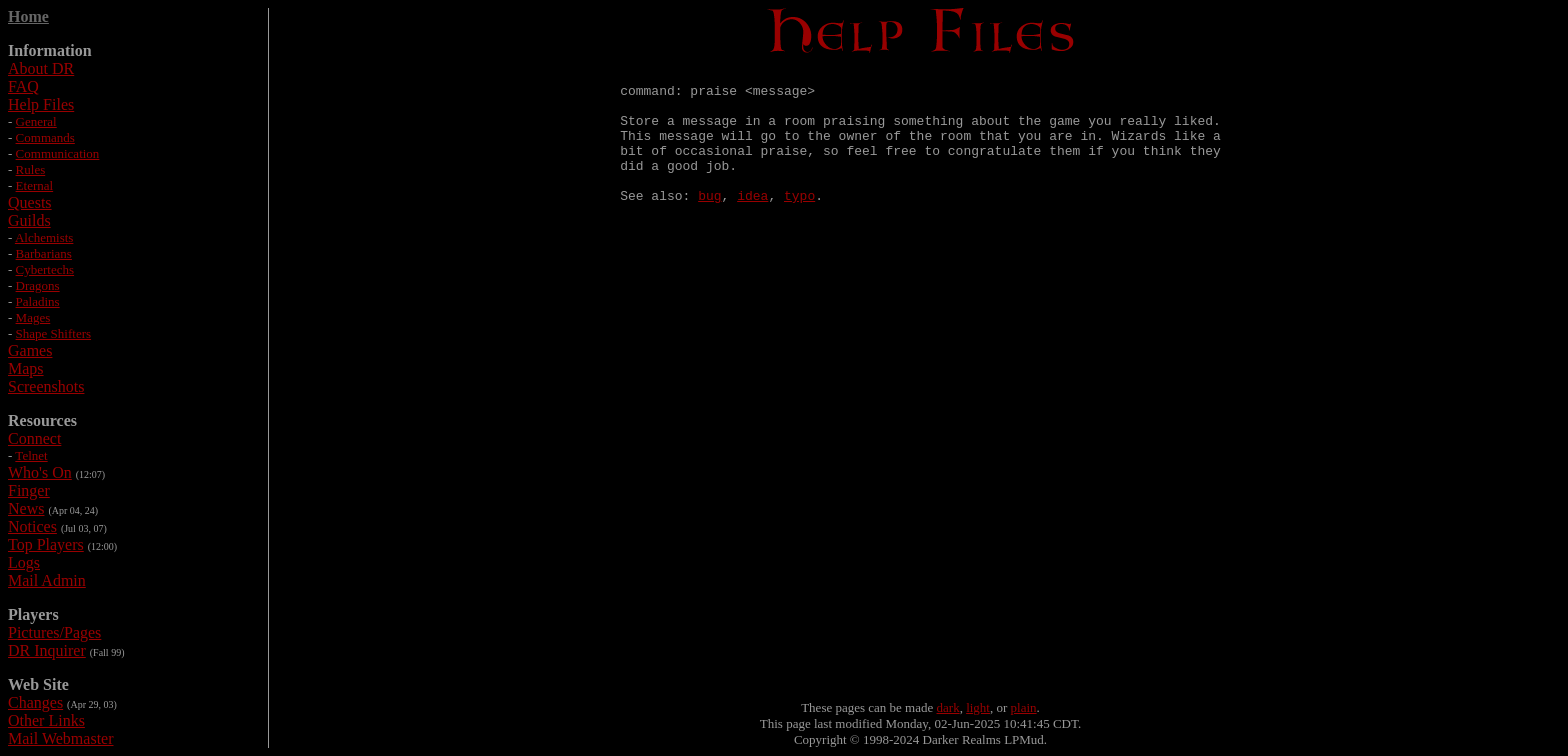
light (978, 707)
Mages (33, 317)
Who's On (40, 472)
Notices (32, 526)
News (26, 508)
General (36, 121)
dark (948, 707)
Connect (34, 438)
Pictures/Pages (54, 632)
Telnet (31, 455)
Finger (29, 490)
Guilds (29, 220)
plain (1024, 707)
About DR (41, 68)
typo (799, 222)
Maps (26, 368)
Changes (35, 702)
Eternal (35, 185)
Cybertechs (45, 269)
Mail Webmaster (61, 738)
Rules (31, 169)
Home (28, 16)
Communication (58, 153)
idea (752, 222)
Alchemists (44, 237)
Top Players (46, 544)
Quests (30, 202)
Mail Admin (47, 580)
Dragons (38, 285)
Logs (24, 562)
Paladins (38, 301)
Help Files (41, 104)
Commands (45, 137)
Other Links (46, 720)
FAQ (23, 86)
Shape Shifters (53, 333)
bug (709, 222)
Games (30, 350)
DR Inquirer (47, 650)
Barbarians (44, 253)
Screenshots (46, 386)
